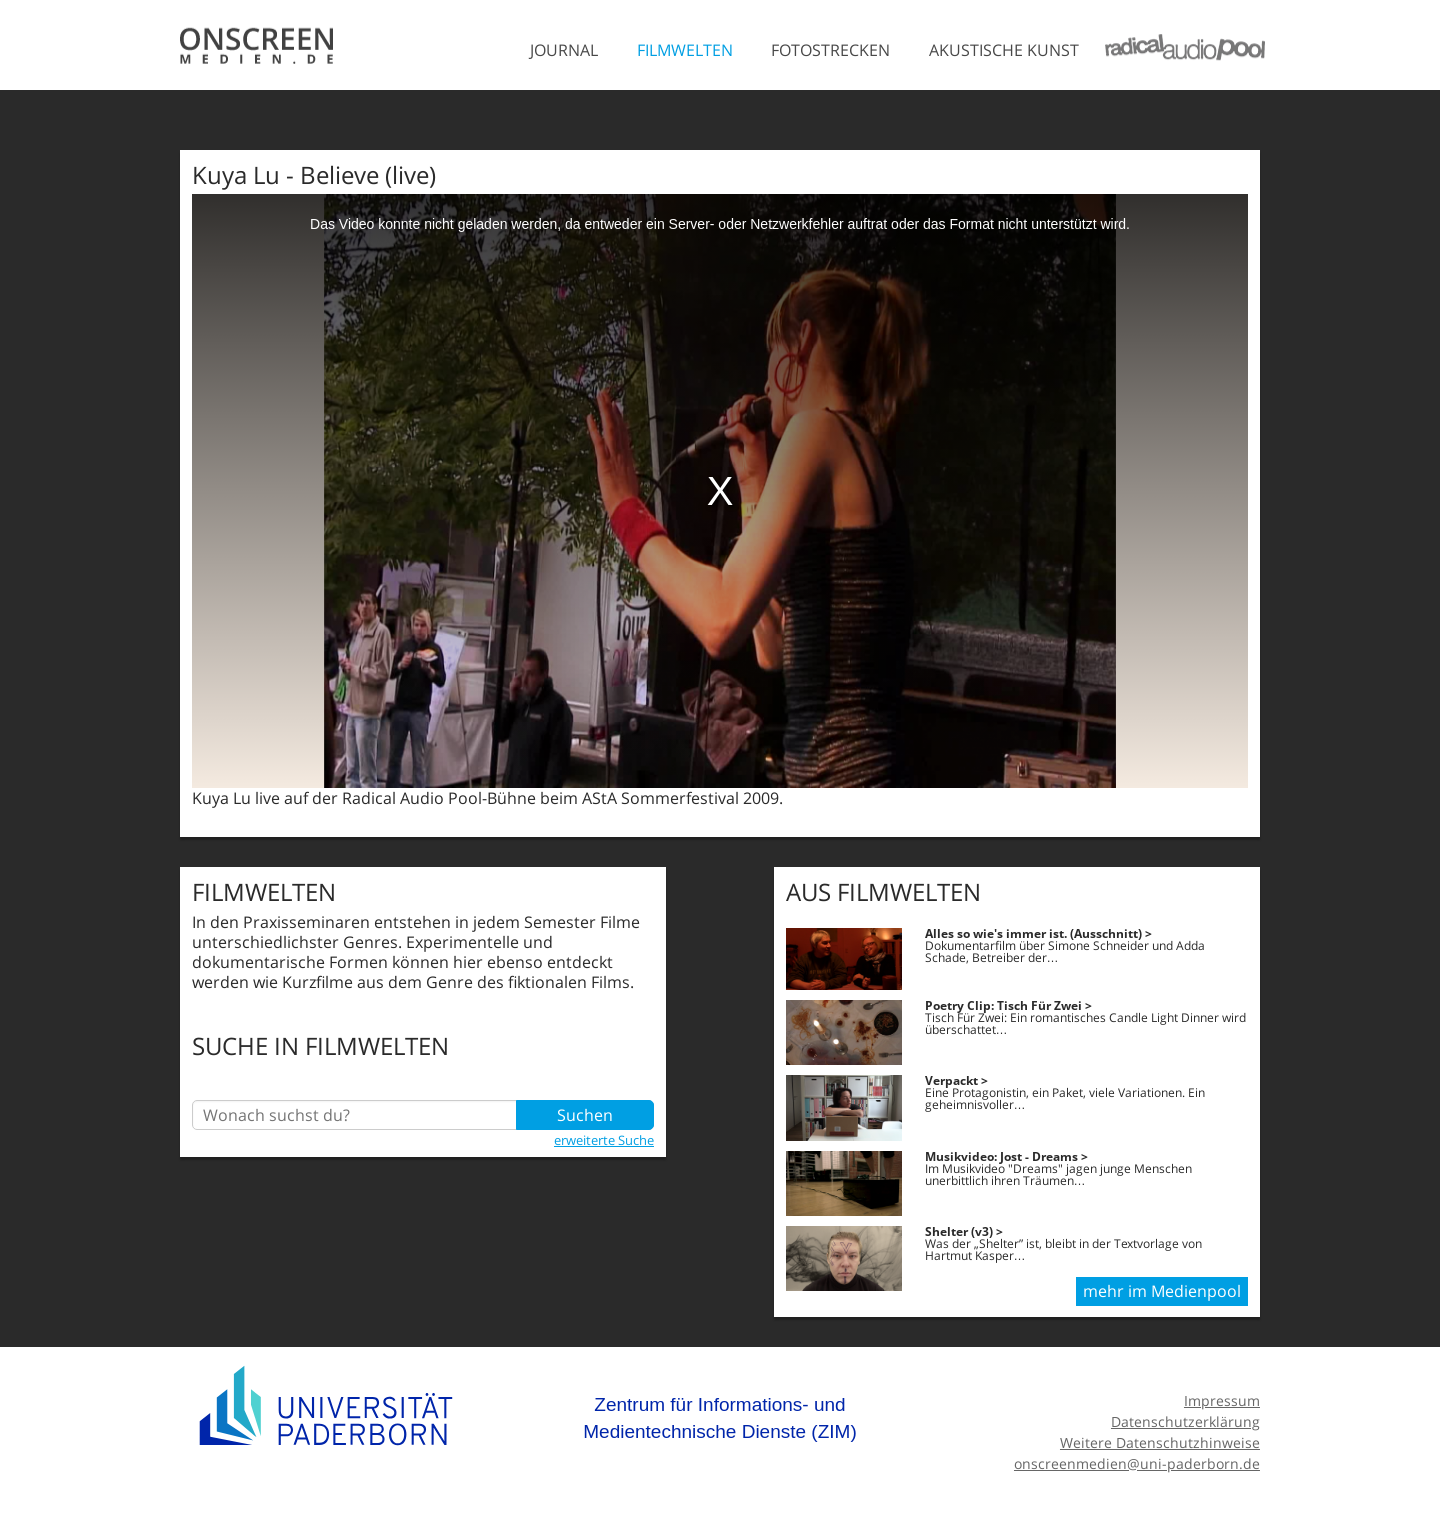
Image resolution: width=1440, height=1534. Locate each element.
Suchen (585, 1115)
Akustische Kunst (1004, 50)
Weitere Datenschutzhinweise (1160, 1442)
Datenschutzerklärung (1185, 1421)
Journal (564, 50)
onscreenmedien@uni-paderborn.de (1137, 1463)
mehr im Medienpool (1162, 1291)
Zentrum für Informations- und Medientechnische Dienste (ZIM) (720, 1418)
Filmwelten (685, 50)
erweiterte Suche (604, 1140)
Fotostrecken (830, 50)
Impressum (1222, 1400)
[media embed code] (720, 491)
